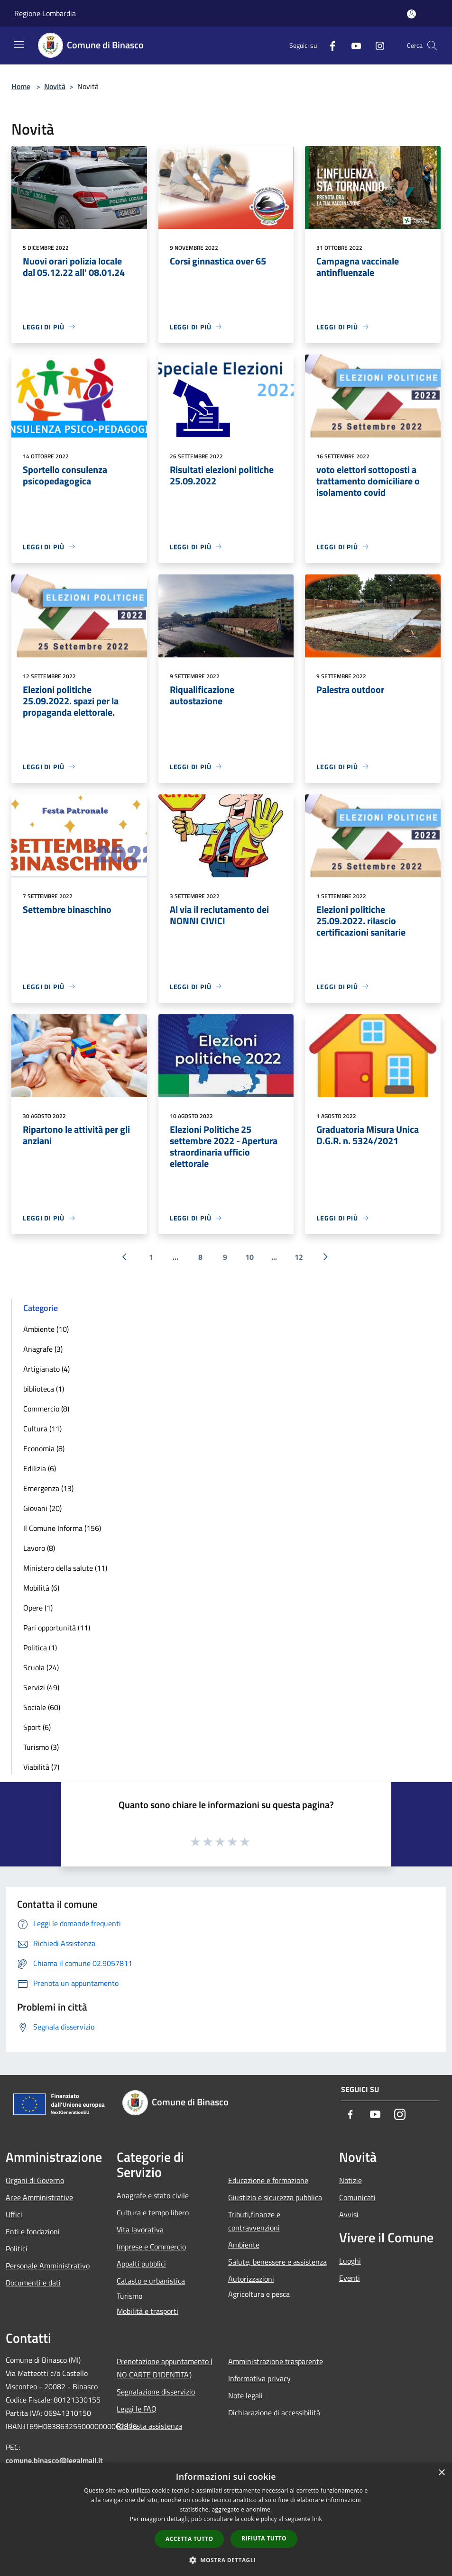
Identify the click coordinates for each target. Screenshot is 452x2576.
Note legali (245, 2395)
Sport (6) (37, 1727)
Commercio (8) (46, 1408)
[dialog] (226, 2519)
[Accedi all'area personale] (411, 14)
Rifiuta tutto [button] (263, 2538)
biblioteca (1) (43, 1388)
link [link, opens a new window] (317, 2519)
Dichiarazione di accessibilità (274, 2412)
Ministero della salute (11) (65, 1568)
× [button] (441, 2472)
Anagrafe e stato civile (153, 2195)
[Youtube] (352, 45)
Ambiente (243, 2244)
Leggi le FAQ (137, 2408)
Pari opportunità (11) (56, 1627)
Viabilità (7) (41, 1767)
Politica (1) (40, 1647)
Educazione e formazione (268, 2180)
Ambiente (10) (46, 1329)
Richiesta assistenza (149, 2425)
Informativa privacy (259, 2378)
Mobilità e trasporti (147, 2311)
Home (20, 86)
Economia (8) (44, 1448)
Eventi (349, 2278)
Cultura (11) (42, 1428)
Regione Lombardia (45, 13)
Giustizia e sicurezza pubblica (275, 2197)
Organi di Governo (35, 2180)
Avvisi (349, 2214)
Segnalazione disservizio (156, 2391)
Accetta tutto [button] (189, 2539)
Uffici (14, 2214)
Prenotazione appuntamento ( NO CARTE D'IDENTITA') (164, 2368)
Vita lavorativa (140, 2229)
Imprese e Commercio (151, 2246)
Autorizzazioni (251, 2279)
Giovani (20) (42, 1508)
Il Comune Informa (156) (62, 1528)
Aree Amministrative (39, 2197)
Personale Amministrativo (48, 2265)
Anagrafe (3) (43, 1349)
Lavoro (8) (39, 1548)
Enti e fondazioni (33, 2231)
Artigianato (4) (46, 1368)
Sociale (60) (41, 1707)
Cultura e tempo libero (153, 2212)
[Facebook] (328, 45)
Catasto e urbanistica (151, 2280)
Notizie (350, 2180)
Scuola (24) (41, 1667)
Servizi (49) (41, 1687)
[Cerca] (432, 45)
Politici (17, 2248)
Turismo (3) (41, 1747)
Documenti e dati (33, 2282)
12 (299, 1257)
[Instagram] (376, 45)
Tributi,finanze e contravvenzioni (254, 2221)
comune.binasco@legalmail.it (54, 2460)
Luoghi (350, 2261)
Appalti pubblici (141, 2263)
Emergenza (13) (48, 1488)
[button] (226, 2560)
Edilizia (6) (39, 1468)
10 (249, 1257)
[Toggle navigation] (19, 44)
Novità (54, 86)
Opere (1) (38, 1607)
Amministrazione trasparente (275, 2361)
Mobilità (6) (41, 1587)
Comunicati (357, 2197)
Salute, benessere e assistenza (277, 2261)
